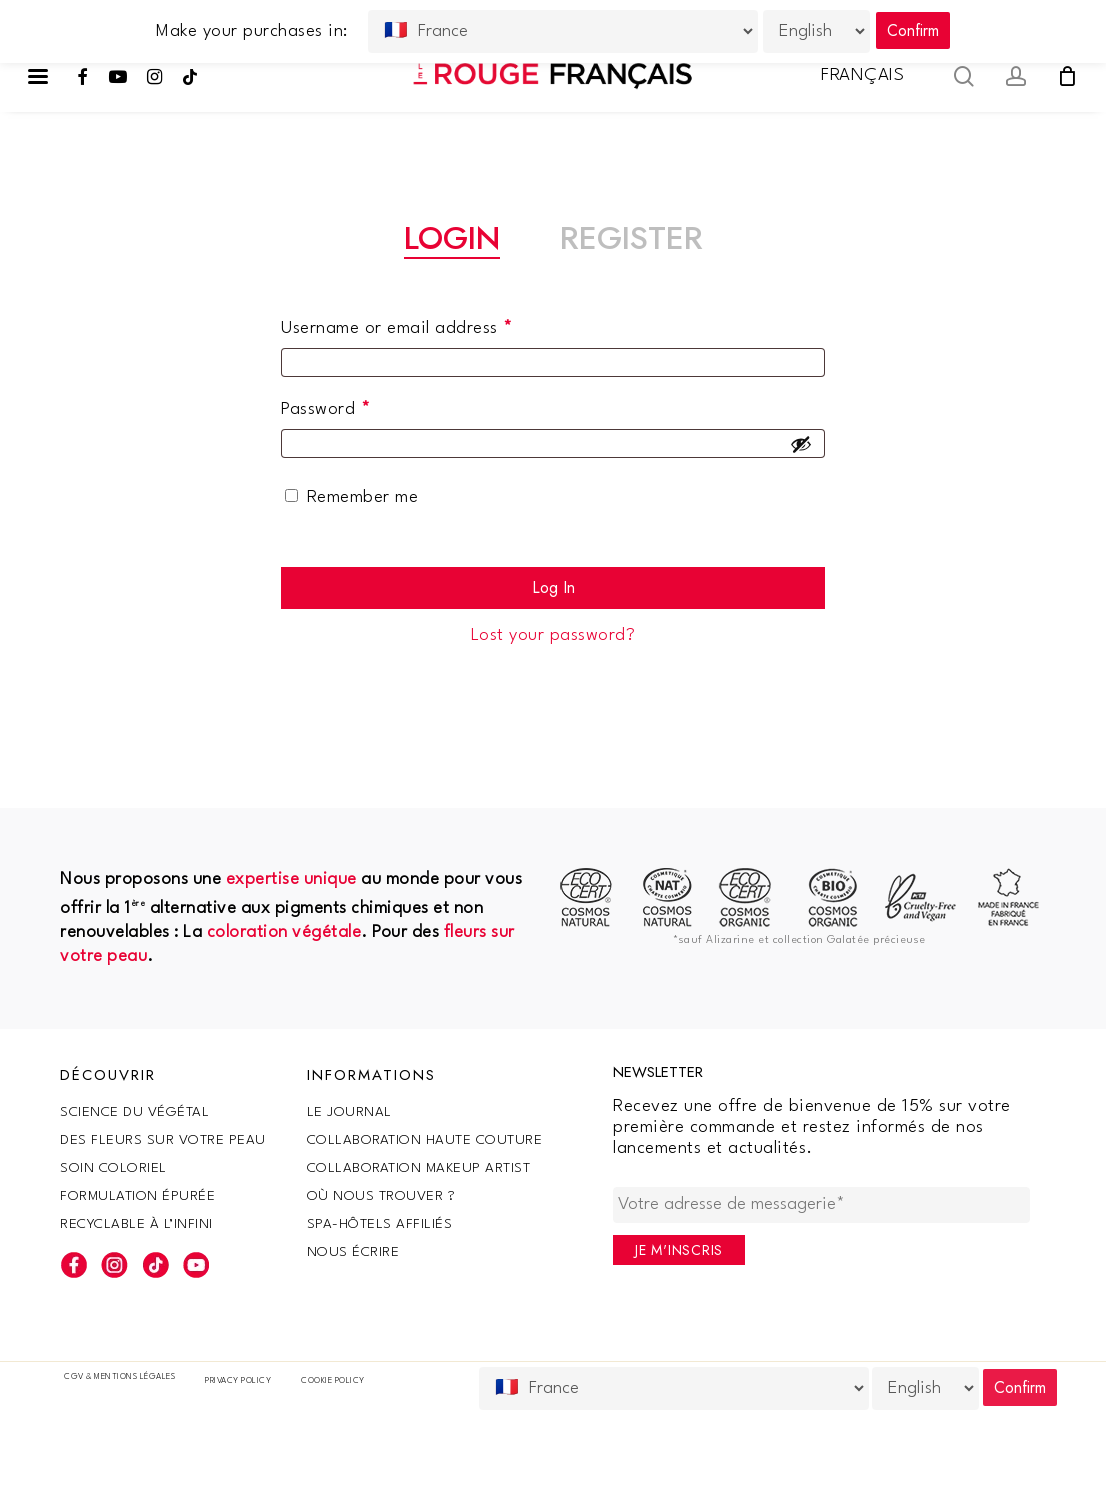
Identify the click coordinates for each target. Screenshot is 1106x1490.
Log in (553, 587)
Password (361, 404)
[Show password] (801, 444)
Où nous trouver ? (381, 1196)
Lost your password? (553, 635)
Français (862, 75)
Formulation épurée (137, 1196)
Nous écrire (353, 1252)
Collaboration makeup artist (419, 1168)
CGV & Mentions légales (119, 1377)
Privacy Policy (238, 1381)
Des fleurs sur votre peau (163, 1140)
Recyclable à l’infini (136, 1224)
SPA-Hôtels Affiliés (380, 1224)
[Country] (674, 1388)
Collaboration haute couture (425, 1140)
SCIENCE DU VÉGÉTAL (134, 1112)
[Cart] (1067, 76)
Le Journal (349, 1112)
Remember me (363, 497)
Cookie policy (333, 1381)
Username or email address (432, 323)
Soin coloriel (113, 1168)
